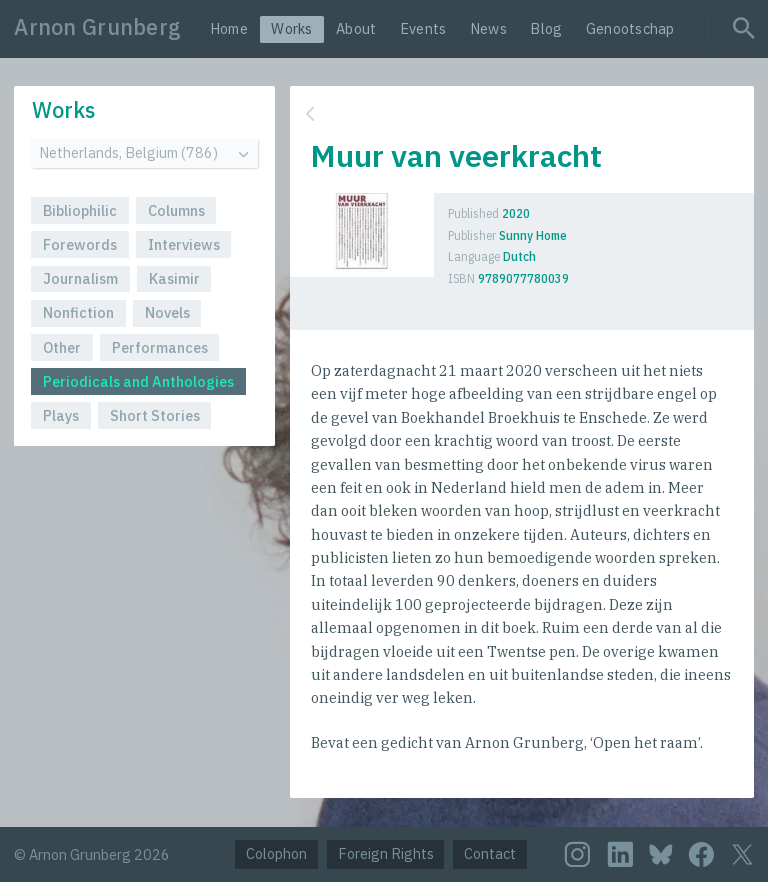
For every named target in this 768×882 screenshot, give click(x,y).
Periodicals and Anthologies (138, 381)
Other (62, 347)
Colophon (276, 853)
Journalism (80, 278)
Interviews (184, 244)
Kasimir (174, 278)
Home (229, 28)
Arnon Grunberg (97, 27)
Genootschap (630, 28)
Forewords (80, 244)
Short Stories (155, 415)
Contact (490, 853)
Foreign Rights (386, 853)
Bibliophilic (80, 210)
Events (423, 28)
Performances (160, 347)
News (488, 28)
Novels (167, 312)
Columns (176, 210)
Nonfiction (78, 312)
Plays (61, 415)
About (356, 28)
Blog (546, 28)
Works (291, 28)
